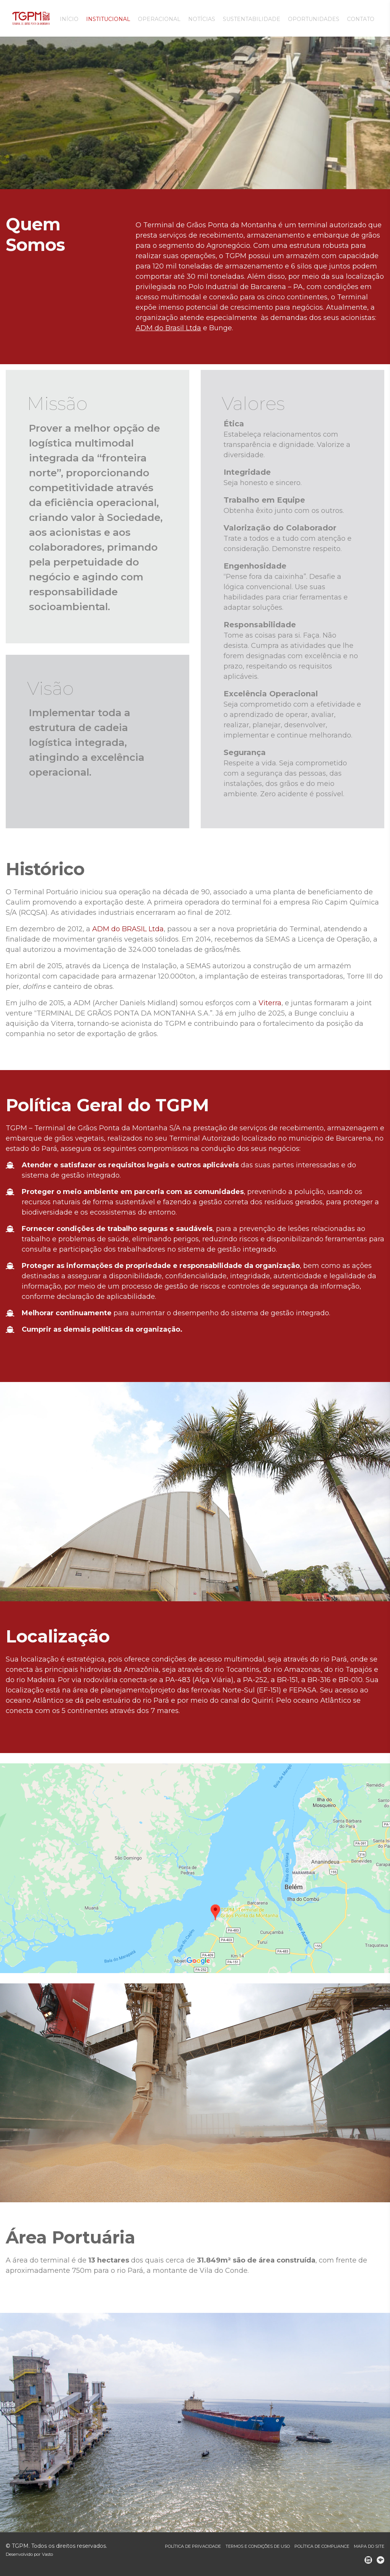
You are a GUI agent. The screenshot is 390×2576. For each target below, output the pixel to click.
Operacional (159, 19)
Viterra (270, 1003)
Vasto (47, 2554)
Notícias (201, 19)
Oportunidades (313, 19)
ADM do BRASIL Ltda (128, 929)
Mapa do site (369, 2546)
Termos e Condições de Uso (257, 2546)
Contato (360, 19)
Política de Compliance (321, 2546)
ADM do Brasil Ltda (168, 328)
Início (69, 19)
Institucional (108, 19)
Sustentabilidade (251, 19)
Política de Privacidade (193, 2546)
